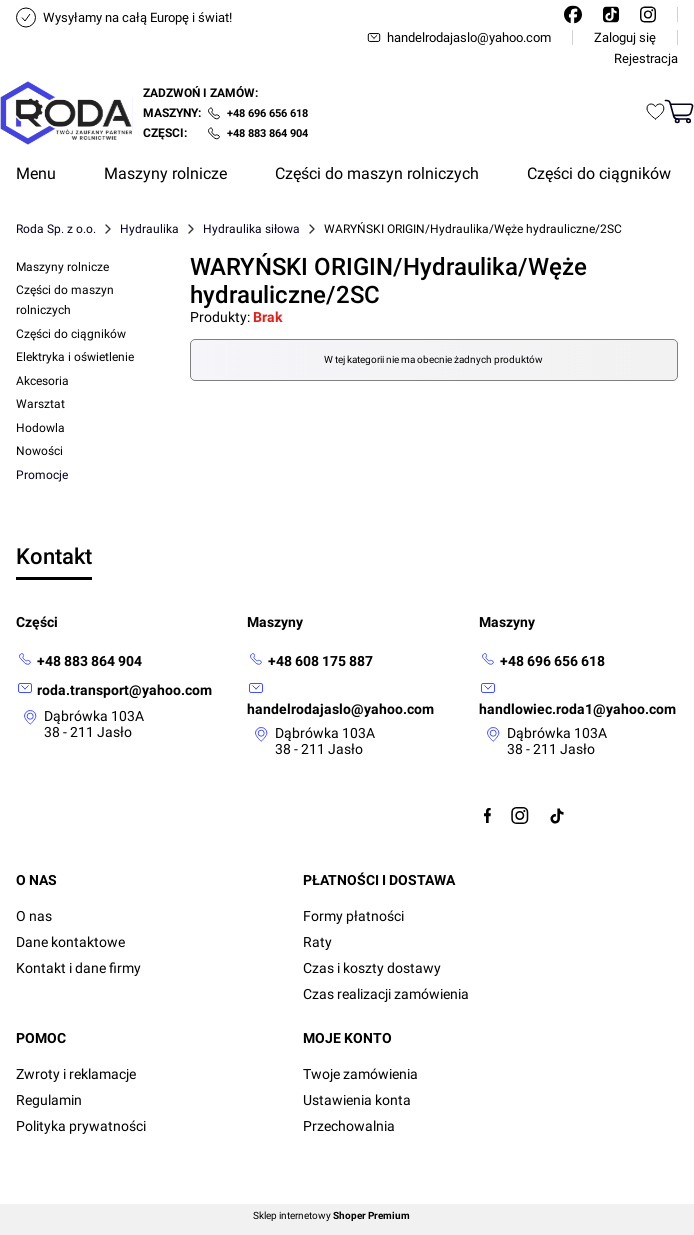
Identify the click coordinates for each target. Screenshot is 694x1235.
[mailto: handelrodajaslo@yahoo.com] (346, 698)
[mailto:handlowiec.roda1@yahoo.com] (578, 698)
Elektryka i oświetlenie (75, 357)
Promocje (42, 475)
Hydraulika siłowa (251, 229)
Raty (317, 942)
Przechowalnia (349, 1126)
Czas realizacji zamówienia (386, 994)
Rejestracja (646, 58)
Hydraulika (149, 229)
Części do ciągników (71, 334)
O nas (34, 916)
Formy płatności (353, 916)
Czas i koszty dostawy (372, 968)
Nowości (39, 451)
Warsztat (40, 404)
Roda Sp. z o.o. (56, 229)
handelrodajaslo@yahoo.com (458, 37)
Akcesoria (42, 381)
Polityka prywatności (81, 1126)
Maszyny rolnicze (62, 267)
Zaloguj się (625, 37)
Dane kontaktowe (70, 942)
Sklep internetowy (331, 1216)
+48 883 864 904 (267, 133)
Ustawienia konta (357, 1100)
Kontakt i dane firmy (78, 968)
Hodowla (40, 428)
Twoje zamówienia (360, 1074)
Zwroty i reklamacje (76, 1074)
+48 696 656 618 (267, 113)
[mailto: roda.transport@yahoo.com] (114, 689)
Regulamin (49, 1100)
